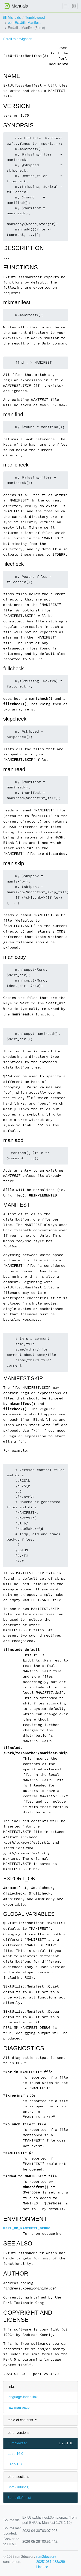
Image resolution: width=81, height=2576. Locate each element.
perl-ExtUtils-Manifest (24, 22)
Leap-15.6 (15, 2464)
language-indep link (23, 2397)
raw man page (18, 2407)
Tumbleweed (35, 17)
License (42, 2567)
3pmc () (19, 2498)
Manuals (12, 17)
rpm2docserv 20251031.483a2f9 (50, 2559)
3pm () (18, 2487)
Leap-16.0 (15, 2454)
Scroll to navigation (17, 39)
